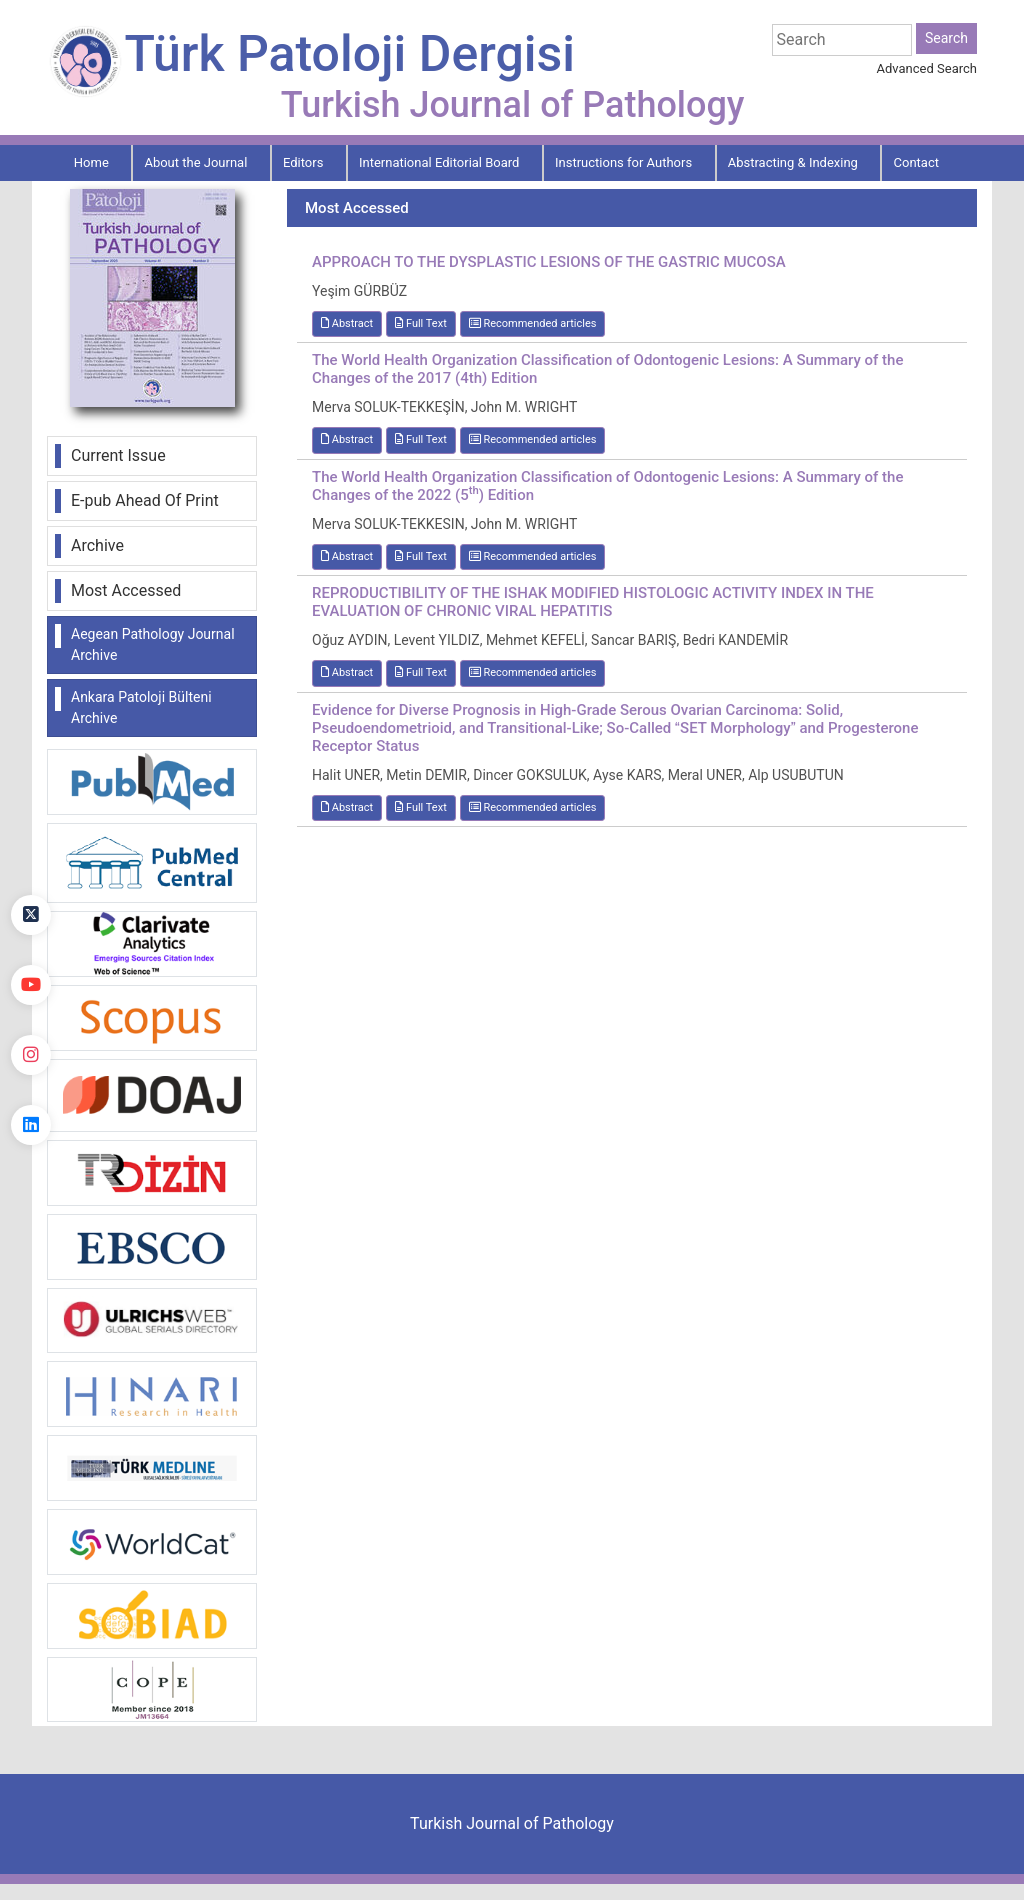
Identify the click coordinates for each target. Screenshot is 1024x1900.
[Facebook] (31, 845)
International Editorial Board (439, 162)
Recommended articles (533, 323)
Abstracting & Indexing (793, 162)
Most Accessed (126, 590)
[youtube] (31, 985)
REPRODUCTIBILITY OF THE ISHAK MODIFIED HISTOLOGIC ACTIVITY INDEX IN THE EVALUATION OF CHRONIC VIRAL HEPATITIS (593, 602)
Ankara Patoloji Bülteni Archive (141, 707)
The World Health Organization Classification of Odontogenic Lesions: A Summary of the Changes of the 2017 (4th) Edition (607, 369)
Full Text (421, 323)
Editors (303, 162)
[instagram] (31, 1055)
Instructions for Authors (623, 162)
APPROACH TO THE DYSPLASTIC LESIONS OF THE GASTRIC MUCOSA (549, 262)
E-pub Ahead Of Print (145, 500)
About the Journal (195, 162)
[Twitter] (31, 915)
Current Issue (118, 455)
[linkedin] (31, 1125)
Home (91, 162)
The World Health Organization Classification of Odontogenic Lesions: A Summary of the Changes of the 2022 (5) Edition (607, 486)
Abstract (347, 323)
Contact (916, 162)
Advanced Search (927, 68)
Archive (97, 545)
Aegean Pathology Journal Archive (153, 644)
